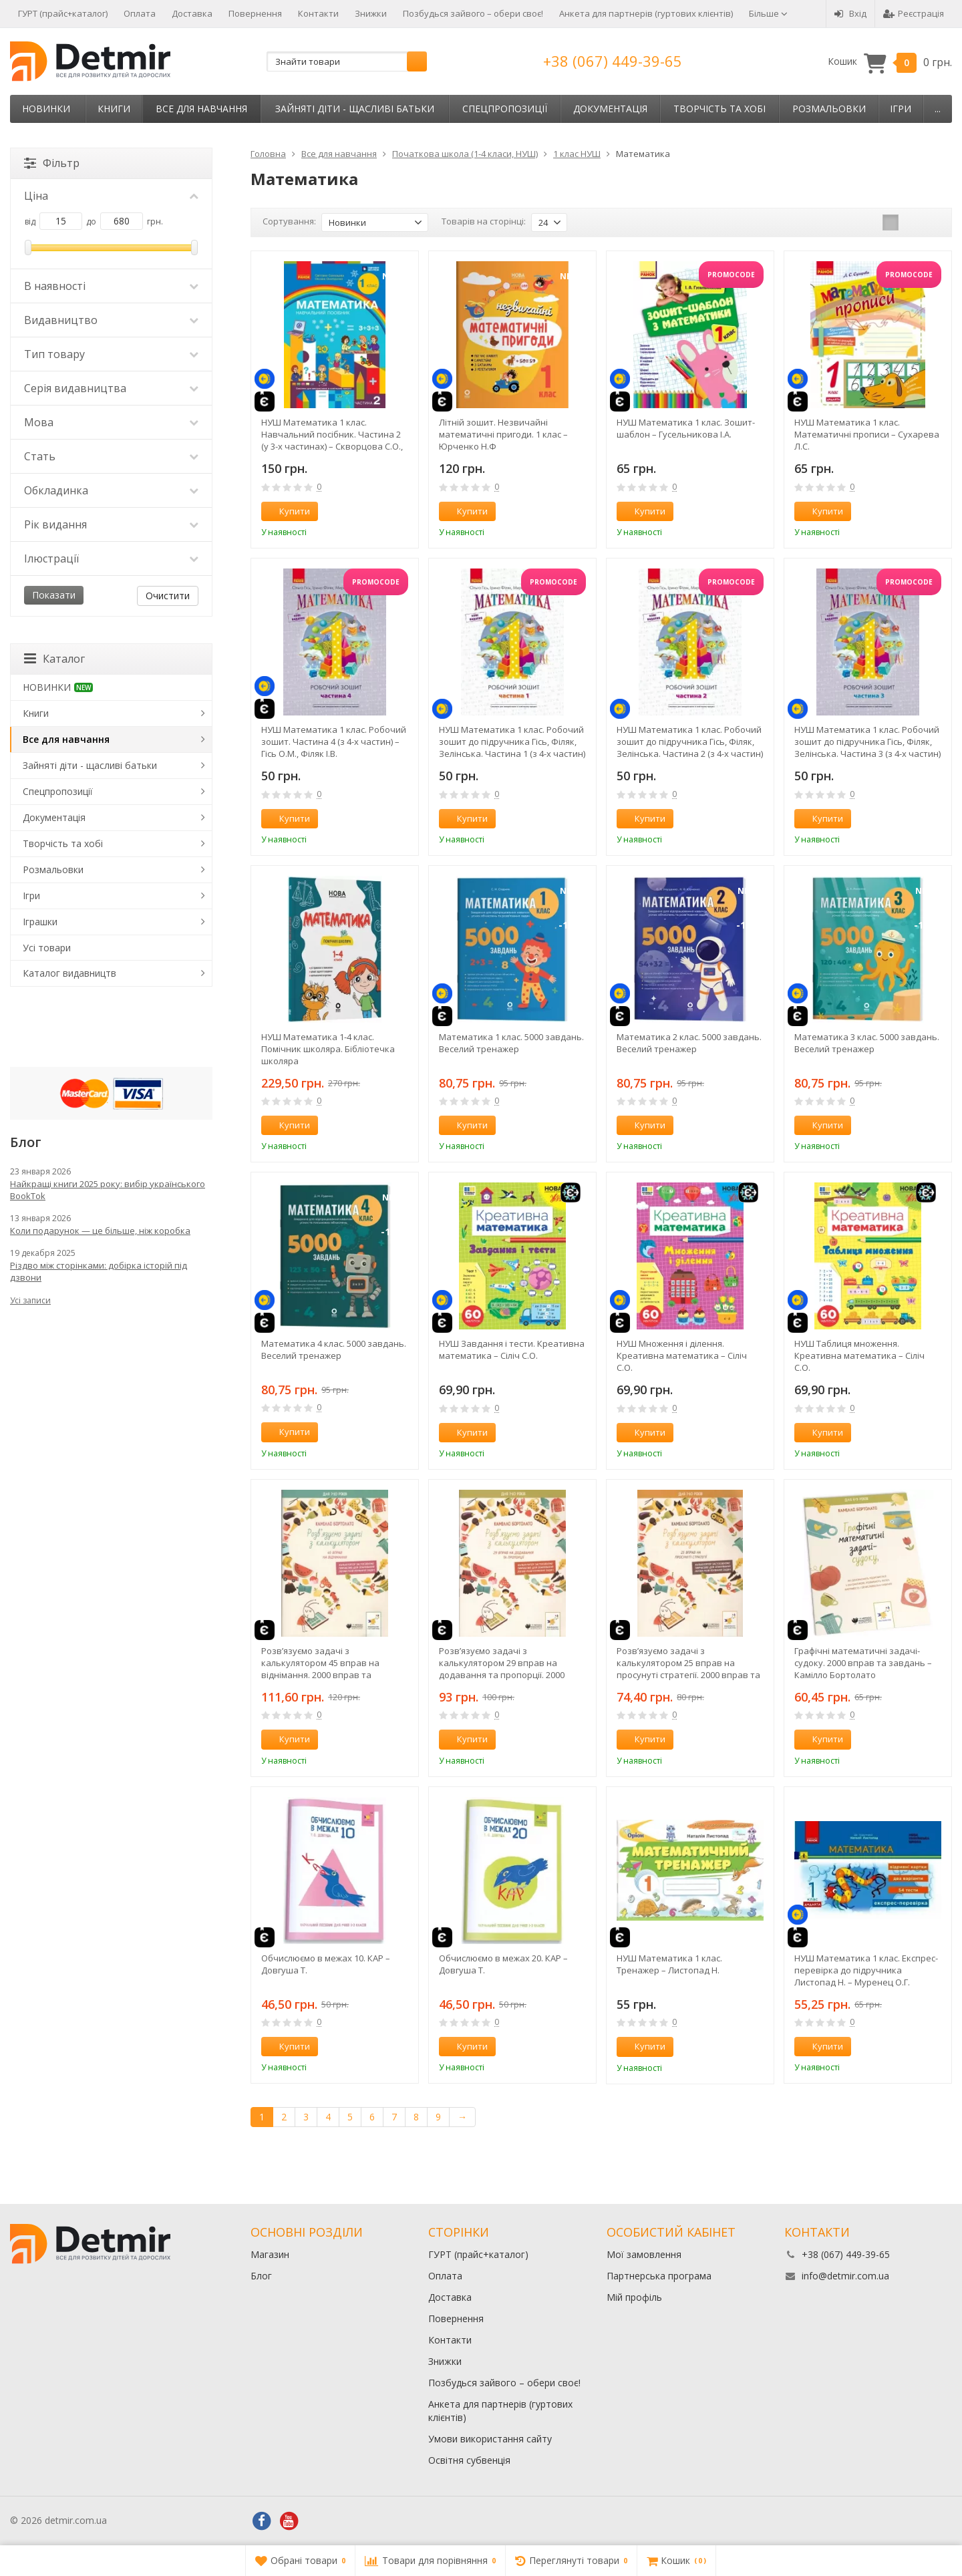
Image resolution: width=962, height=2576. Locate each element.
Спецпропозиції (504, 108)
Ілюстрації (111, 558)
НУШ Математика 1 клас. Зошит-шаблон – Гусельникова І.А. (686, 428)
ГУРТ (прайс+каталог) (63, 13)
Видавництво (111, 320)
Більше (768, 13)
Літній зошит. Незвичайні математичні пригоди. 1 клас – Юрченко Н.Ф (503, 434)
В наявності (111, 286)
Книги (114, 108)
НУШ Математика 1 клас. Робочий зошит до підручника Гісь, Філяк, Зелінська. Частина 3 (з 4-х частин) (867, 741)
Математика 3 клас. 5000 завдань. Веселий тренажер (866, 1043)
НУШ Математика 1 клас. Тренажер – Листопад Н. (669, 1964)
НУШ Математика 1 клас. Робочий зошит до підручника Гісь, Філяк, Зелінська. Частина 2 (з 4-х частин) (690, 741)
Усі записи (30, 1300)
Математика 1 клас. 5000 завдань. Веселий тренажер (511, 1043)
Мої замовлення (644, 2254)
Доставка (192, 13)
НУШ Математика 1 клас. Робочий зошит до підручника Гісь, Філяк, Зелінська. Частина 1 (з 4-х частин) (512, 741)
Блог (261, 2275)
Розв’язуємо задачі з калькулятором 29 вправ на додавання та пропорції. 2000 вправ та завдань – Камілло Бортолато (502, 1663)
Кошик (890, 61)
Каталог (54, 658)
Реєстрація (913, 13)
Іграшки (40, 921)
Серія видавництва (111, 388)
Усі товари (47, 947)
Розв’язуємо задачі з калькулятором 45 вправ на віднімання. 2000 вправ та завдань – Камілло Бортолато (324, 1663)
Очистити (168, 595)
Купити (287, 511)
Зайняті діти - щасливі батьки (354, 108)
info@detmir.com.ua (845, 2275)
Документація (610, 108)
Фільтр (51, 163)
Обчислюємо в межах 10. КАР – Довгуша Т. (325, 1964)
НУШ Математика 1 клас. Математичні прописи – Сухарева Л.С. (866, 434)
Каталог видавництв (69, 973)
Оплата (140, 13)
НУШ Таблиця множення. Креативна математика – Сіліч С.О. (859, 1355)
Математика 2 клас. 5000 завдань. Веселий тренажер (689, 1043)
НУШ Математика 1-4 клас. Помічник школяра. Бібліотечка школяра (328, 1049)
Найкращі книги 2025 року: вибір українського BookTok (107, 1190)
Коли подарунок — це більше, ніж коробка (100, 1231)
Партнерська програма (659, 2275)
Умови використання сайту (490, 2438)
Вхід (850, 13)
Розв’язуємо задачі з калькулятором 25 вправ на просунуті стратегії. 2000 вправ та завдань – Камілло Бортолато (688, 1663)
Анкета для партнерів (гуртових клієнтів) (646, 13)
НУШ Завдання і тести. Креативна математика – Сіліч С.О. (512, 1349)
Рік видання (111, 524)
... (938, 108)
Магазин (270, 2254)
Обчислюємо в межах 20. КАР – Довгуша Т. (503, 1964)
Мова (111, 422)
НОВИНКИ (46, 108)
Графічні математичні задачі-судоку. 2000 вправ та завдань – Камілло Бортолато (863, 1663)
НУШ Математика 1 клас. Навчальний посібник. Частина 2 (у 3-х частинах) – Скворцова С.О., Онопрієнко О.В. (332, 434)
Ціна (111, 195)
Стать (111, 456)
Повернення (255, 13)
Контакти (318, 13)
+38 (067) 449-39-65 (612, 61)
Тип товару (111, 354)
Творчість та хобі (719, 108)
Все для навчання (201, 108)
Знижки (371, 13)
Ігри (900, 108)
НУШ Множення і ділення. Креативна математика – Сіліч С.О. (682, 1355)
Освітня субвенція (469, 2460)
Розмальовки (829, 108)
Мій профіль (634, 2297)
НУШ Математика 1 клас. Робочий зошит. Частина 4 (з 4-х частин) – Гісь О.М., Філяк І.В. (333, 741)
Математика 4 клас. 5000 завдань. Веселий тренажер (333, 1349)
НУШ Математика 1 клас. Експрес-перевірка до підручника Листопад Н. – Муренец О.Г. (866, 1970)
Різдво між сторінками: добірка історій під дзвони (98, 1271)
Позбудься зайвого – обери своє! (473, 13)
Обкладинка (111, 490)
